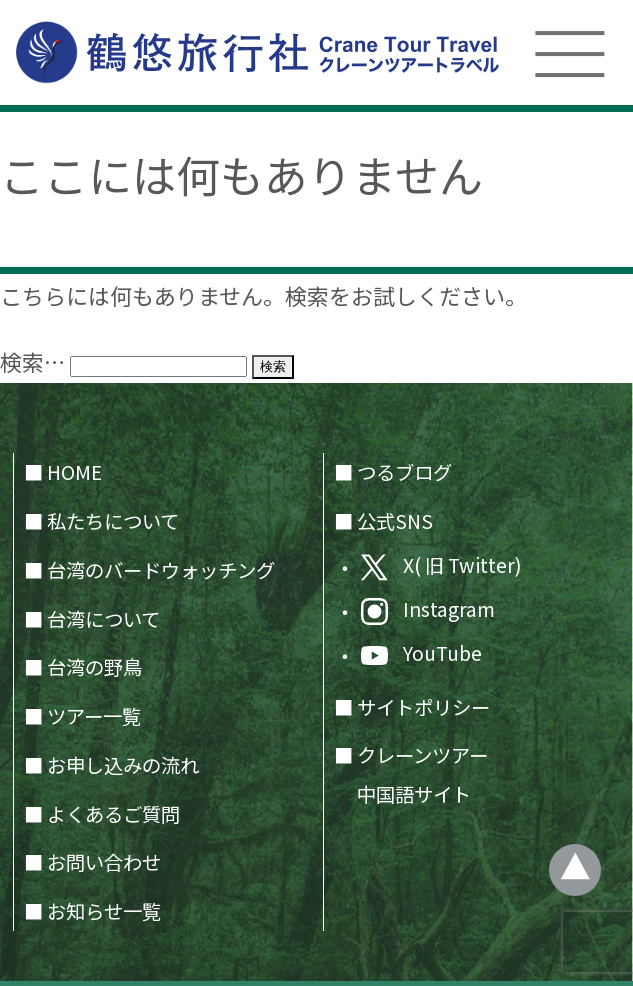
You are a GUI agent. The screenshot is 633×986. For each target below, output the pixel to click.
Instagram (428, 610)
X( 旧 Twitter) (441, 566)
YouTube (421, 654)
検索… (32, 361)
